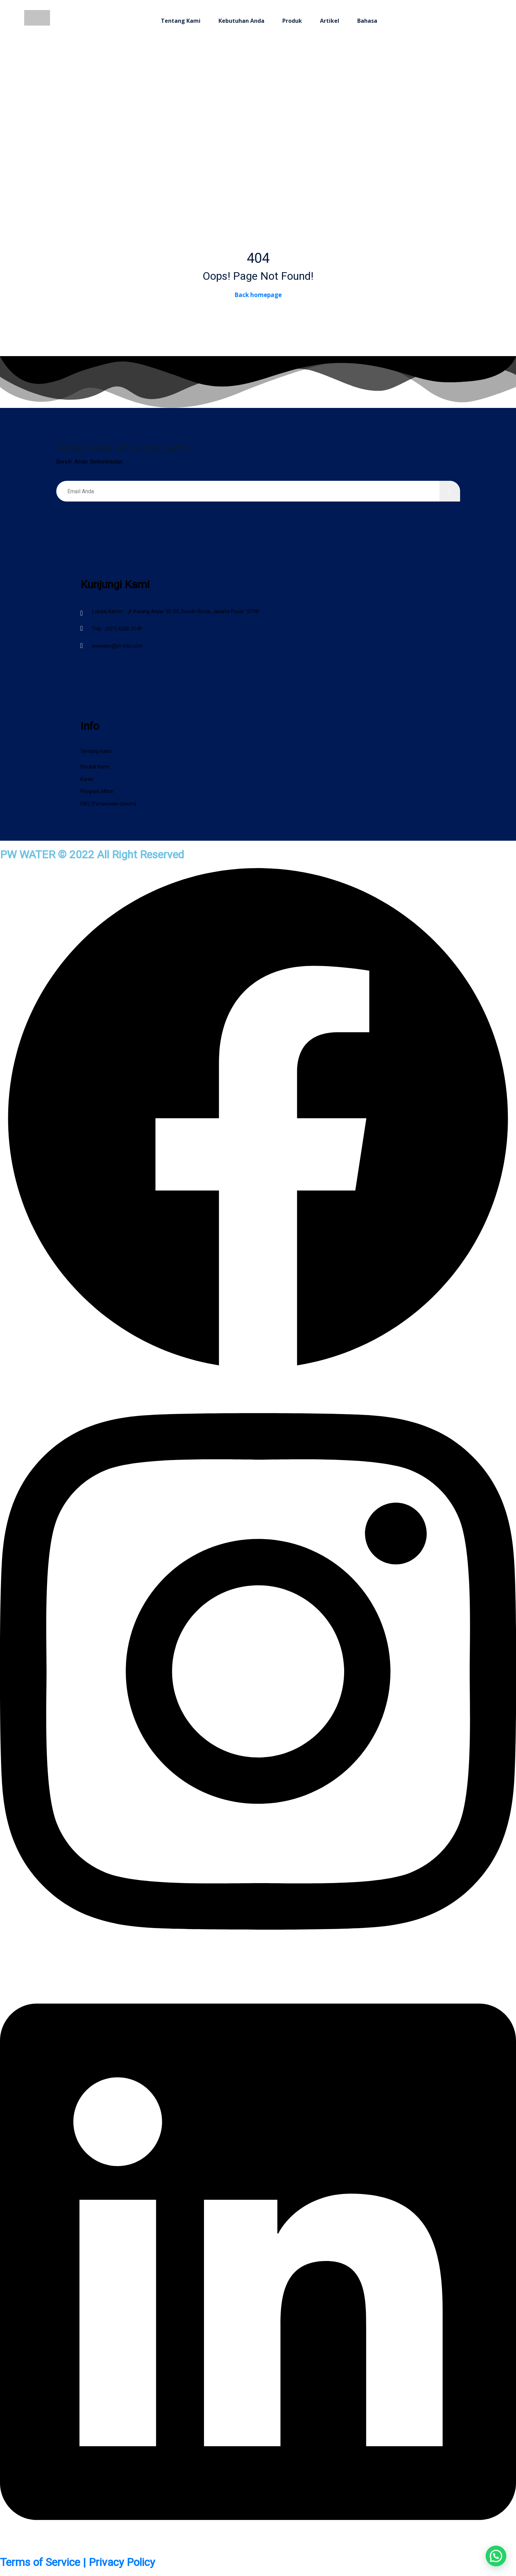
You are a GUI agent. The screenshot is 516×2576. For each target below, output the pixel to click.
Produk (292, 21)
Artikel (329, 21)
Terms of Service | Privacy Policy (77, 2562)
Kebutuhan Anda (241, 21)
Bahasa (367, 21)
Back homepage (258, 295)
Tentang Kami (181, 21)
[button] (496, 2556)
